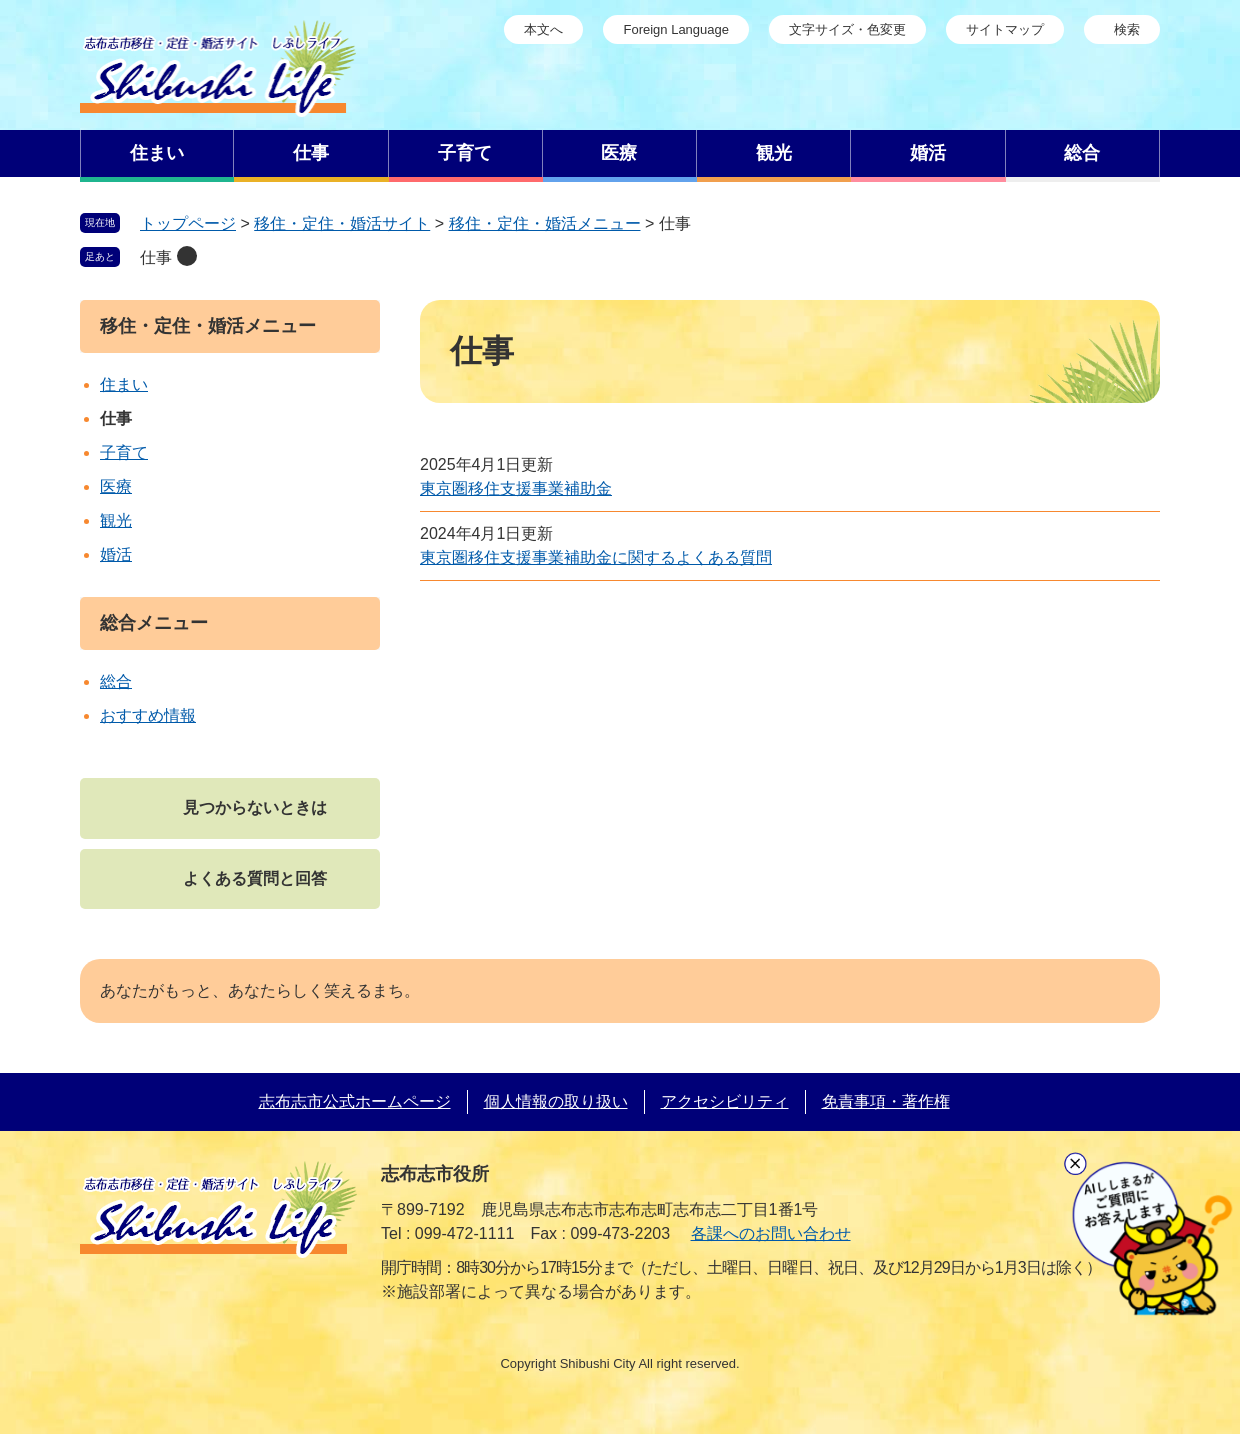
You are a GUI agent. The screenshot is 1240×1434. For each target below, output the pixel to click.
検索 (1127, 29)
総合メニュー (154, 623)
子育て (124, 452)
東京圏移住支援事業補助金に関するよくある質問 (596, 557)
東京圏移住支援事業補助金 (516, 488)
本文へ (543, 29)
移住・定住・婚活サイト (342, 223)
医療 (116, 486)
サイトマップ (1005, 29)
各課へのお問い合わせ (771, 1233)
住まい (124, 384)
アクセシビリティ (725, 1101)
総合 (116, 681)
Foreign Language (676, 29)
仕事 (156, 257)
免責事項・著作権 (886, 1101)
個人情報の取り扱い (556, 1101)
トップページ (188, 223)
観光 (116, 520)
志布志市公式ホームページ (355, 1101)
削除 (187, 256)
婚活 (116, 554)
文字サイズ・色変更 (847, 29)
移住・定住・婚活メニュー (545, 223)
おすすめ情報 (148, 715)
